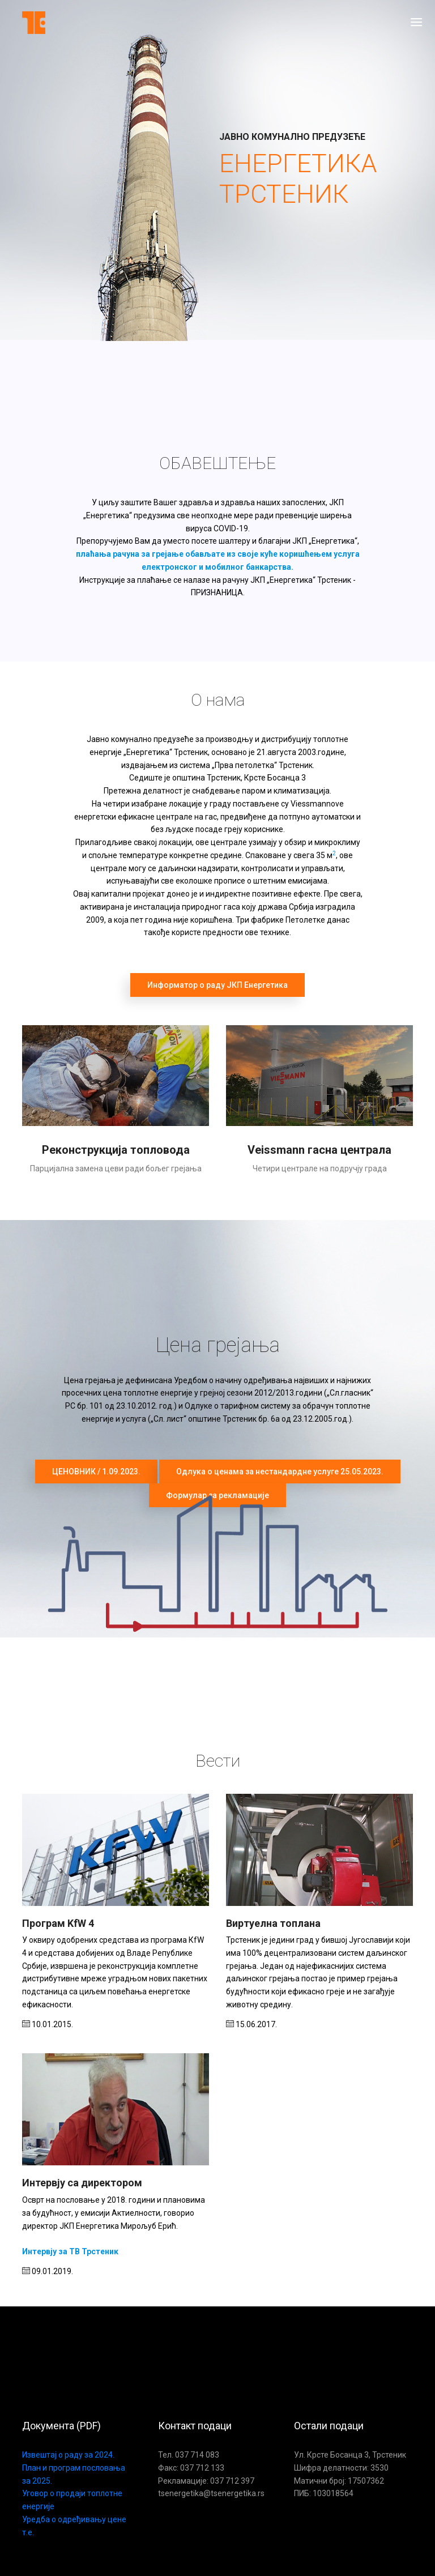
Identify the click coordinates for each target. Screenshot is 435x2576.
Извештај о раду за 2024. (68, 2454)
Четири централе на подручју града (320, 1168)
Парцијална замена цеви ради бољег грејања (116, 1168)
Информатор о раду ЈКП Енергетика (217, 985)
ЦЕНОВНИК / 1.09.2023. (96, 1471)
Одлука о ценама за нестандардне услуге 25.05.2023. (279, 1471)
